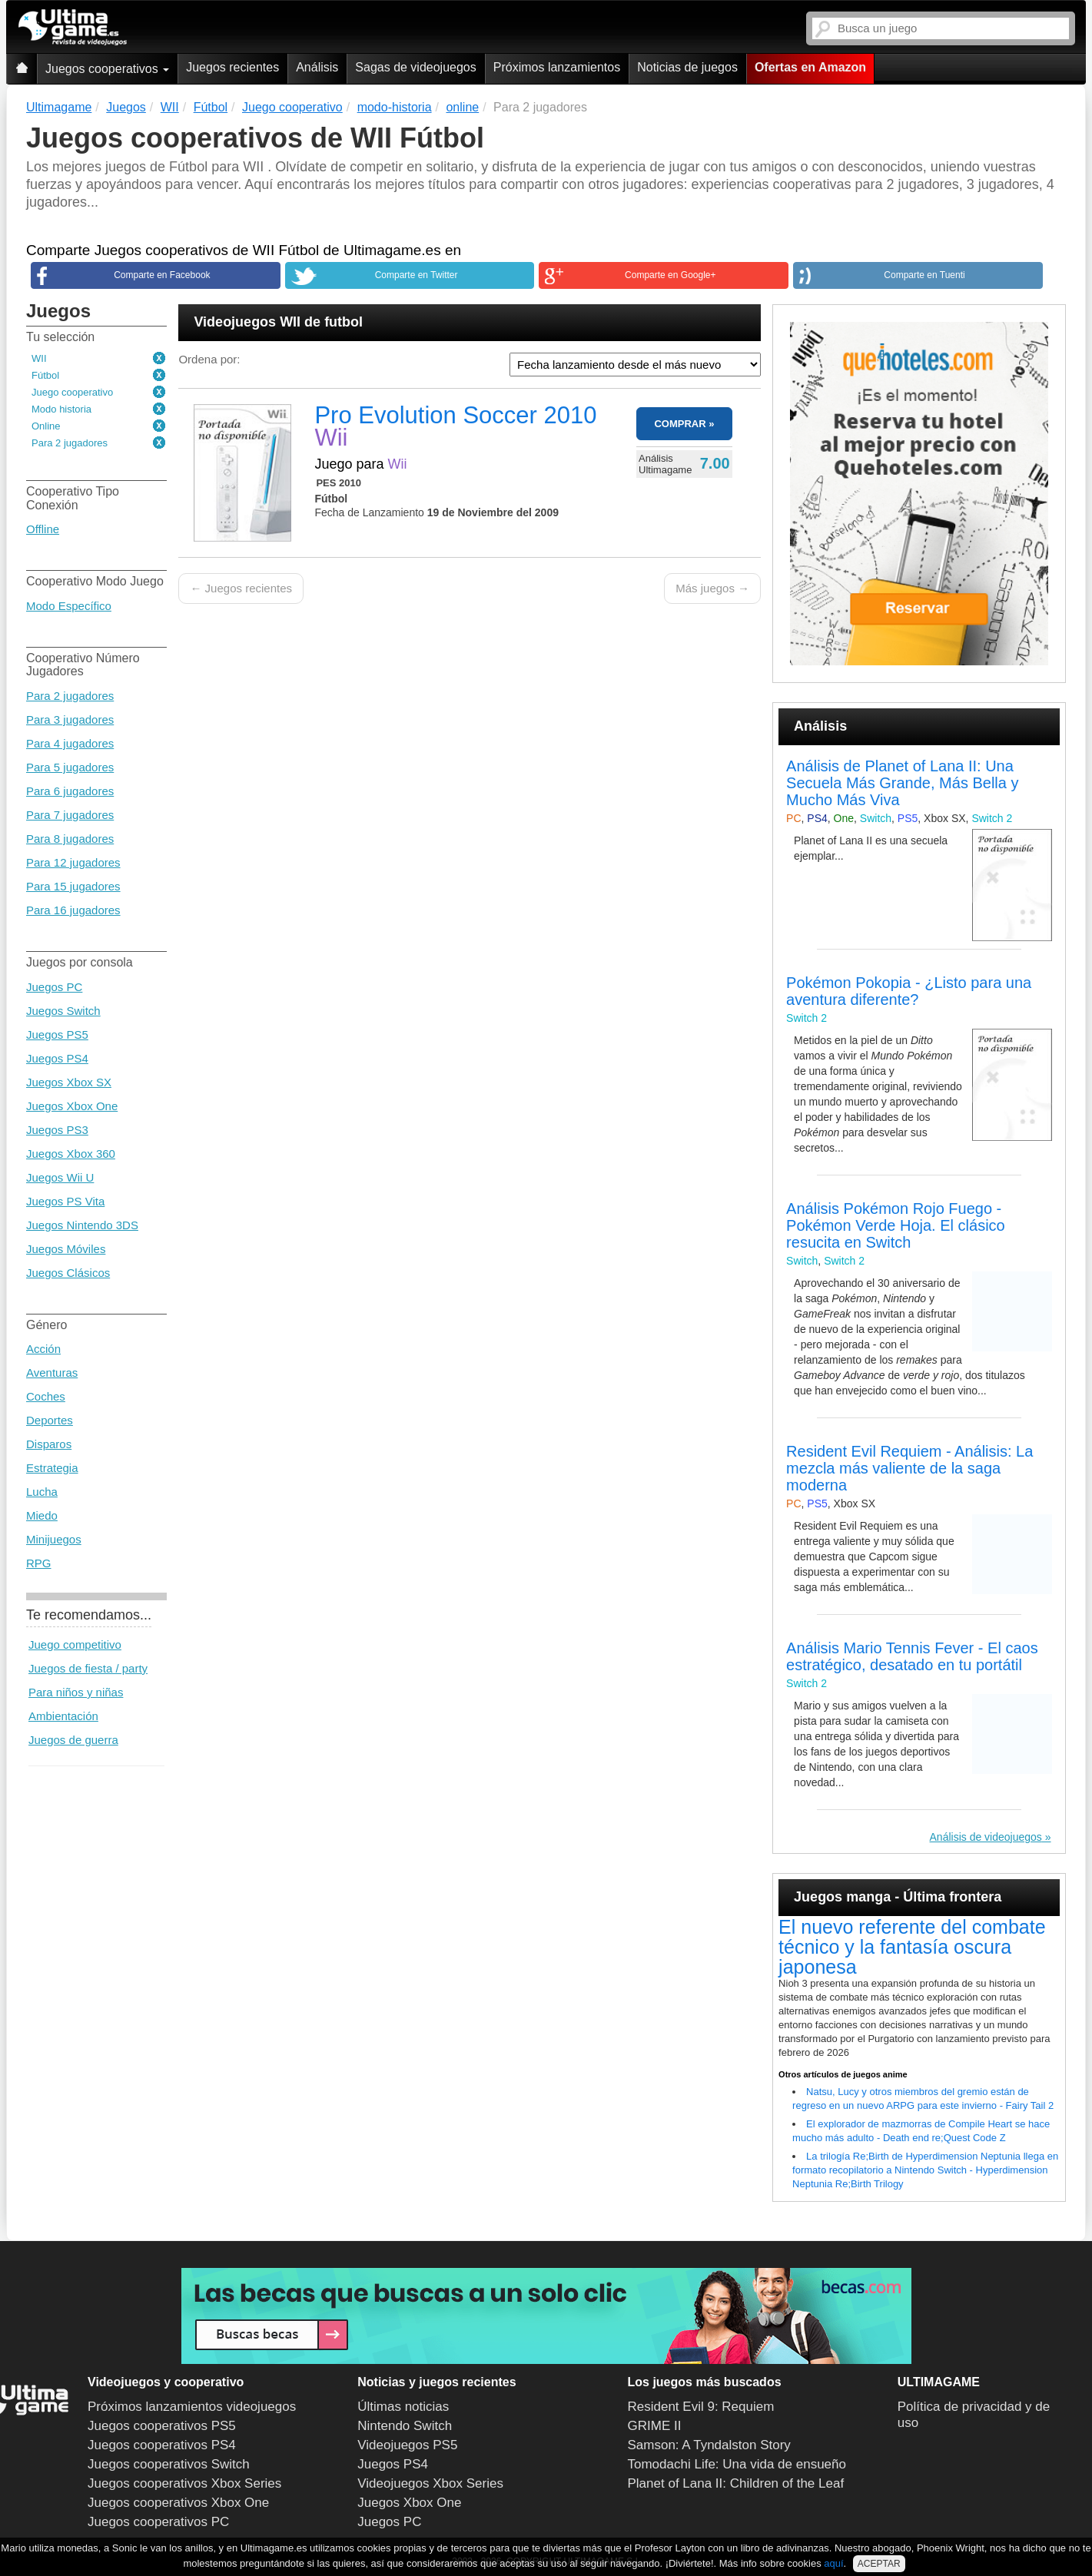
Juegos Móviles (65, 1248)
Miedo (42, 1515)
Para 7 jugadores (70, 814)
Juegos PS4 (57, 1058)
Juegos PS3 (57, 1129)
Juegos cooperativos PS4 (162, 2445)
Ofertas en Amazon (810, 67)
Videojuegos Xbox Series (430, 2483)
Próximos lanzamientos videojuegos (192, 2406)
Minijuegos (53, 1539)
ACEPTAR (879, 2563)
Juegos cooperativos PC (158, 2522)
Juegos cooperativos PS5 (162, 2426)
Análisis (317, 67)
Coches (45, 1396)
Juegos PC (54, 986)
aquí (833, 2563)
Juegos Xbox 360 (70, 1153)
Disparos (48, 1443)
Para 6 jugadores (70, 790)
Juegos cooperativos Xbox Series (184, 2483)
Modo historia (61, 409)
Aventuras (52, 1372)
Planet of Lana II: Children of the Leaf (736, 2483)
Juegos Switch (63, 1010)
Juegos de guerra (73, 1739)
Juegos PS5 (57, 1034)
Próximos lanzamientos (556, 67)
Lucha (42, 1491)
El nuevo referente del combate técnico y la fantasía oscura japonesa (911, 1947)
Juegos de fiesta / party (88, 1668)
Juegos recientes (232, 67)
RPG (38, 1563)
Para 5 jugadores (70, 767)
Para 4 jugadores (70, 743)
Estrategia (52, 1467)
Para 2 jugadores (70, 443)
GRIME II (655, 2426)
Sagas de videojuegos (415, 67)
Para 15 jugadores (73, 886)
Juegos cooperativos (107, 68)
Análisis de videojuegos (986, 1837)
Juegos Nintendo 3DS (82, 1225)
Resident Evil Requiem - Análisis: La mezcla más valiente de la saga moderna (909, 1468)
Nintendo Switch (404, 2426)
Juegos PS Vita (65, 1201)
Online (46, 426)
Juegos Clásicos (68, 1272)
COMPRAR (679, 423)
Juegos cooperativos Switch (169, 2464)
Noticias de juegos (687, 67)
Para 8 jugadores (70, 838)
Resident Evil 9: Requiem (701, 2406)
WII (39, 358)
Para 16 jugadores (73, 910)
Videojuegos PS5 (407, 2445)
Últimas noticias (403, 2406)
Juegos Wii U (60, 1177)
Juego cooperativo (72, 392)
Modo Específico (68, 605)
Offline (42, 528)
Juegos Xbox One (72, 1105)
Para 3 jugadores (70, 719)
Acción (43, 1348)
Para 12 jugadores (73, 862)
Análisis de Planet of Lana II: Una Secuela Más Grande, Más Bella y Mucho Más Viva (902, 783)
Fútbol (45, 375)
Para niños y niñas (75, 1692)
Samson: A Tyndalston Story (709, 2445)
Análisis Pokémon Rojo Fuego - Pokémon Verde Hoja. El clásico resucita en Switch (895, 1225)
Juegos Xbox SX (68, 1082)
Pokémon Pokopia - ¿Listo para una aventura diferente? (908, 991)
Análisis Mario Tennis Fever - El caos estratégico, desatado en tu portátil (912, 1656)
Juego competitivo (74, 1644)
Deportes (49, 1420)
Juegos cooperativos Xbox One (178, 2502)
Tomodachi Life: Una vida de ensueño (737, 2464)
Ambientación (63, 1715)
